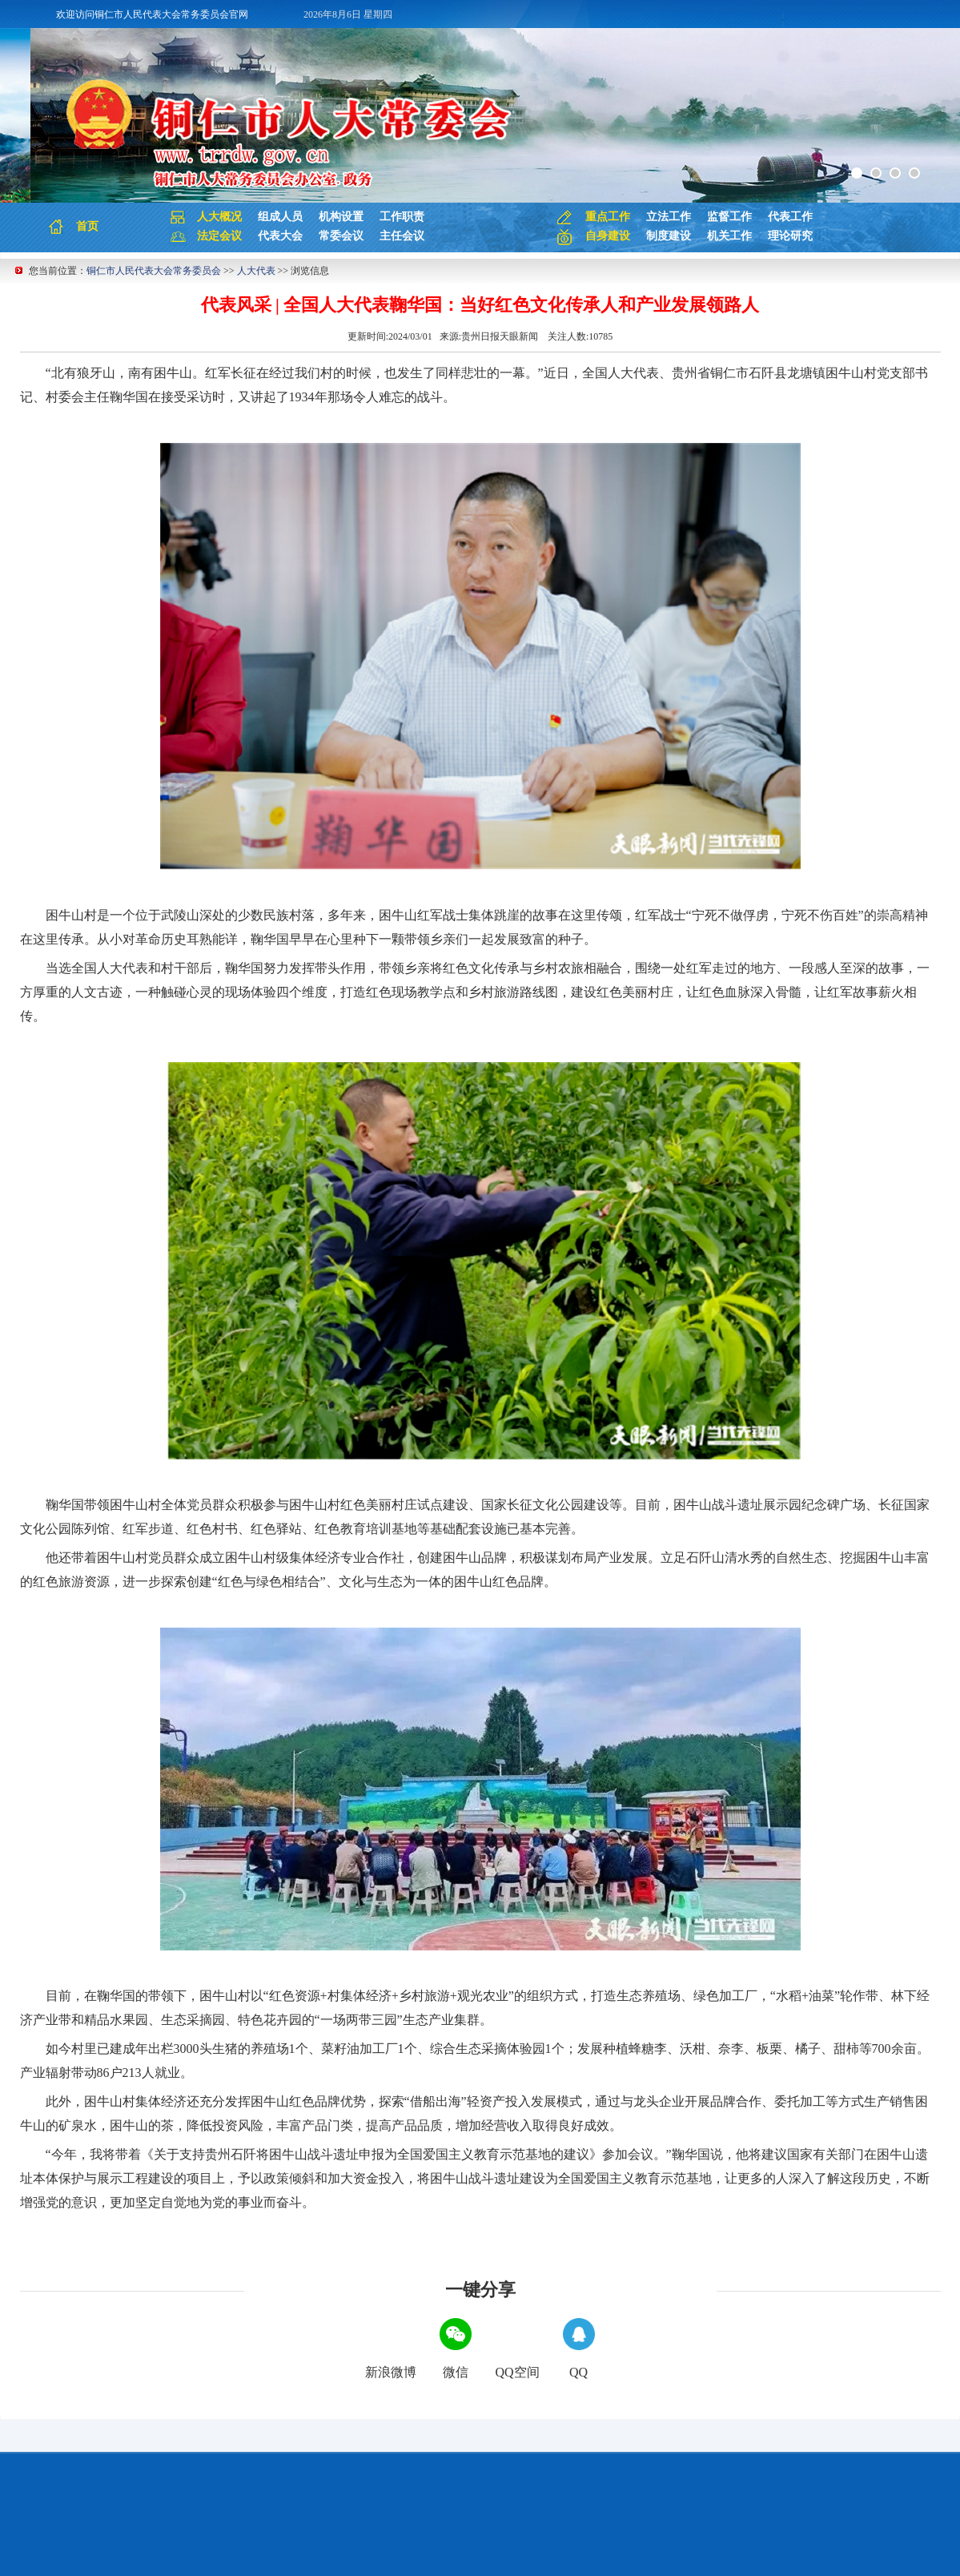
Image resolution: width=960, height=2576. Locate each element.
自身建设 (607, 236)
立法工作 (668, 217)
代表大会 (280, 236)
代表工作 (790, 217)
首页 (87, 226)
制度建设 (668, 236)
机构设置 (341, 217)
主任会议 (402, 236)
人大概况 (219, 217)
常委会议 (341, 236)
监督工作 (729, 217)
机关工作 (729, 236)
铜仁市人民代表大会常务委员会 (153, 270)
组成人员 (280, 217)
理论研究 (790, 236)
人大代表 (256, 270)
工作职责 (402, 217)
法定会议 (219, 236)
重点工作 (607, 217)
